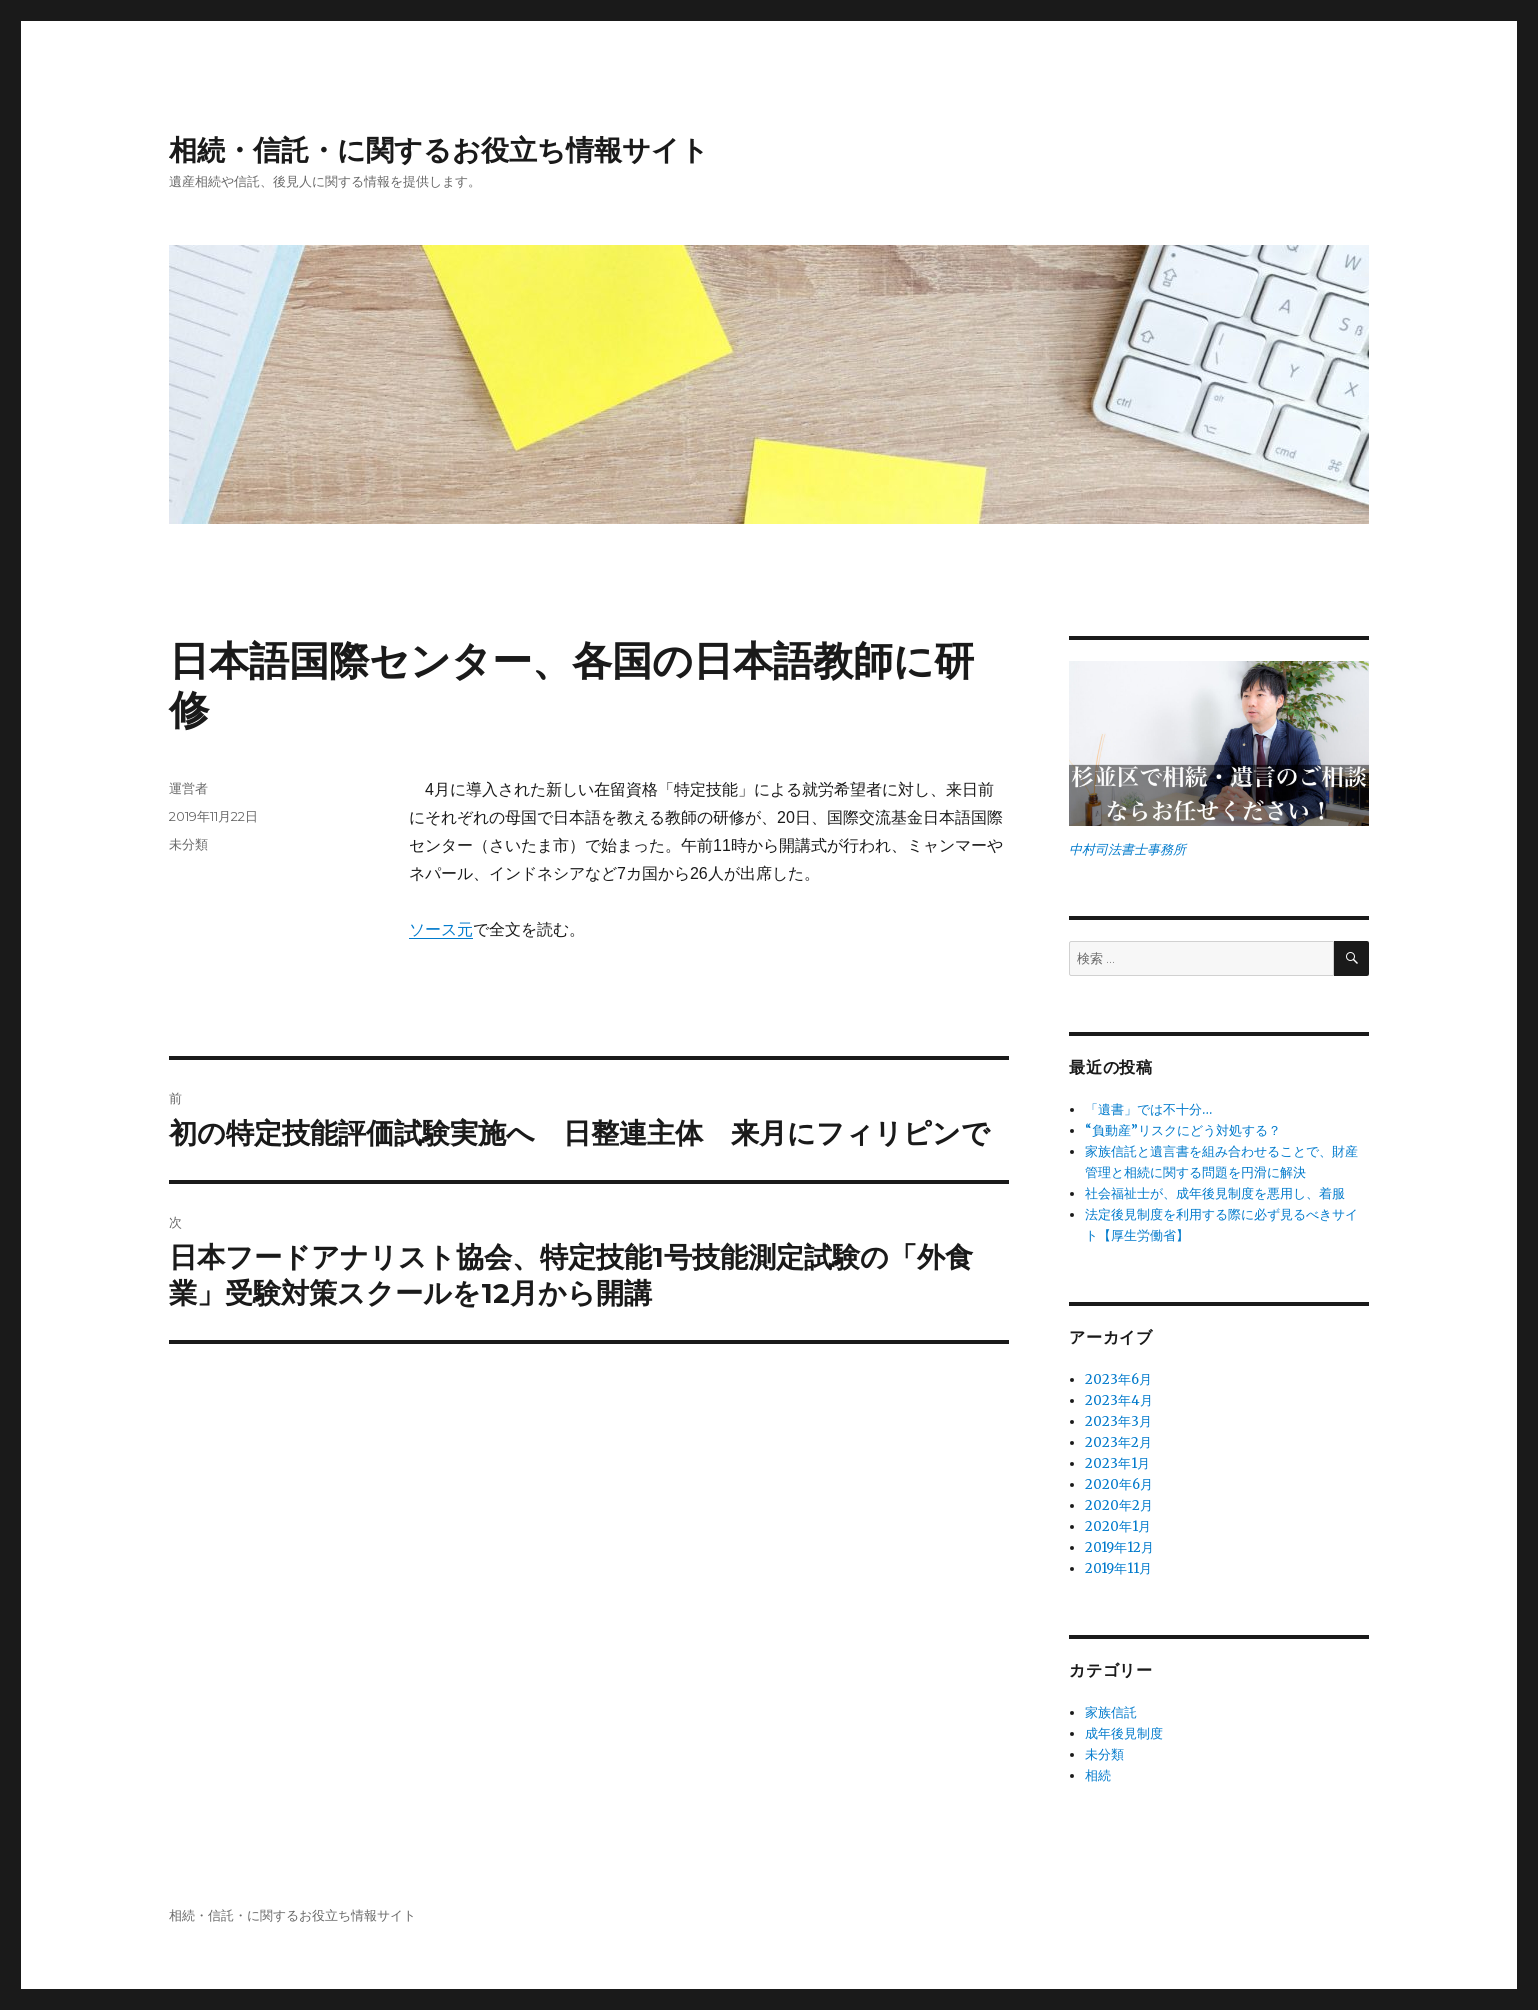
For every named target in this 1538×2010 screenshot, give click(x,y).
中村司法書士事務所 (1127, 849)
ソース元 (441, 929)
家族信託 (1111, 1712)
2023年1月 (1117, 1463)
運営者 (188, 788)
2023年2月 (1118, 1442)
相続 (1098, 1775)
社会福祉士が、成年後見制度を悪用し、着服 (1215, 1193)
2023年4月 (1119, 1400)
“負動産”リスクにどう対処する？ (1183, 1130)
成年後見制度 (1124, 1733)
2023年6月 (1118, 1379)
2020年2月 (1119, 1505)
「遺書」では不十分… (1148, 1109)
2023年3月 (1118, 1421)
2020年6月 (1119, 1484)
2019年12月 (1119, 1547)
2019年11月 (1118, 1568)
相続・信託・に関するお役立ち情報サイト (439, 150)
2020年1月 (1118, 1526)
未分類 (188, 844)
